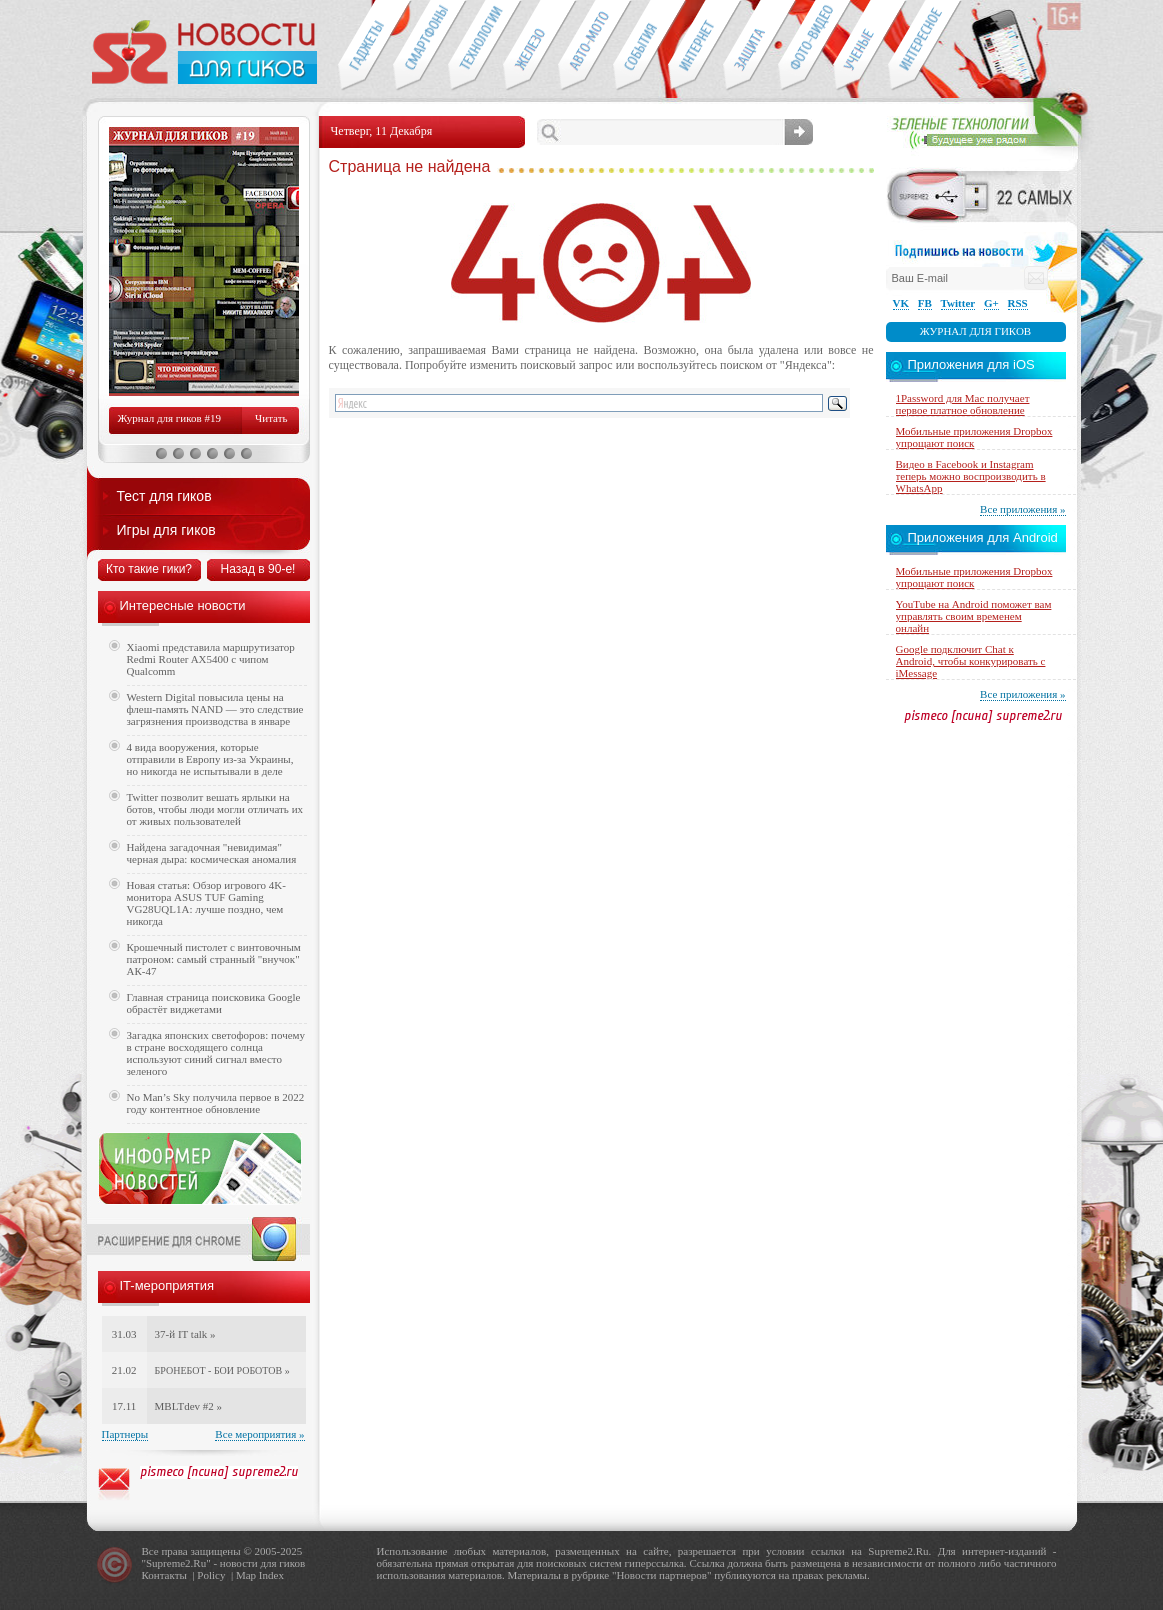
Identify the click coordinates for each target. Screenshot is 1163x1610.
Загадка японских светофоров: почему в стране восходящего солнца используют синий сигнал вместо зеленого (216, 1053)
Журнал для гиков (975, 331)
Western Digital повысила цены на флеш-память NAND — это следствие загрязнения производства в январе (215, 709)
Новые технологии (475, 46)
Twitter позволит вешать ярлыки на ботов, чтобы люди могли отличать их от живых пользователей (215, 809)
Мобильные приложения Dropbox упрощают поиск (974, 437)
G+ (991, 303)
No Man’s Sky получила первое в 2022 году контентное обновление (216, 1103)
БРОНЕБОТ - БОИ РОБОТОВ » (222, 1370)
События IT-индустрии (640, 46)
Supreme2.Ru (176, 1563)
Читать (271, 418)
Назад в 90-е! (258, 569)
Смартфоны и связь (420, 46)
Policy (211, 1575)
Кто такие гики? (149, 569)
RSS (1018, 303)
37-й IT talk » (185, 1334)
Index (271, 1575)
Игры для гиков (166, 530)
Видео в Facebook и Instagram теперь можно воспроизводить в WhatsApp (971, 476)
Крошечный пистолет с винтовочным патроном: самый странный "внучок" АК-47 (214, 959)
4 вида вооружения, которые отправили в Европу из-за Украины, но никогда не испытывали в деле (210, 759)
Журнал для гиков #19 (169, 418)
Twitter (958, 303)
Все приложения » (1022, 509)
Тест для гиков (164, 496)
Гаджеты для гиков (365, 46)
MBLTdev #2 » (188, 1406)
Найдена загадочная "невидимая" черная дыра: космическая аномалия (212, 853)
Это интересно (925, 46)
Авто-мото (585, 46)
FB (925, 303)
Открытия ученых (860, 46)
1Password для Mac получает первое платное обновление (963, 404)
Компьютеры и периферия (530, 46)
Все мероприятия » (259, 1434)
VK (901, 303)
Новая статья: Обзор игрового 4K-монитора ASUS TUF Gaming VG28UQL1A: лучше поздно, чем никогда (206, 903)
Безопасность (750, 46)
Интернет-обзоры (695, 46)
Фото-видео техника (805, 46)
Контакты (164, 1575)
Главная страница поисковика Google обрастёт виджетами (214, 1003)
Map (246, 1575)
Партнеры (125, 1434)
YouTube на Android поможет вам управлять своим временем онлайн (974, 616)
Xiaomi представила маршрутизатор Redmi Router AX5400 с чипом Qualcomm (211, 659)
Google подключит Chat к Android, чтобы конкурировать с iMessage (971, 661)
